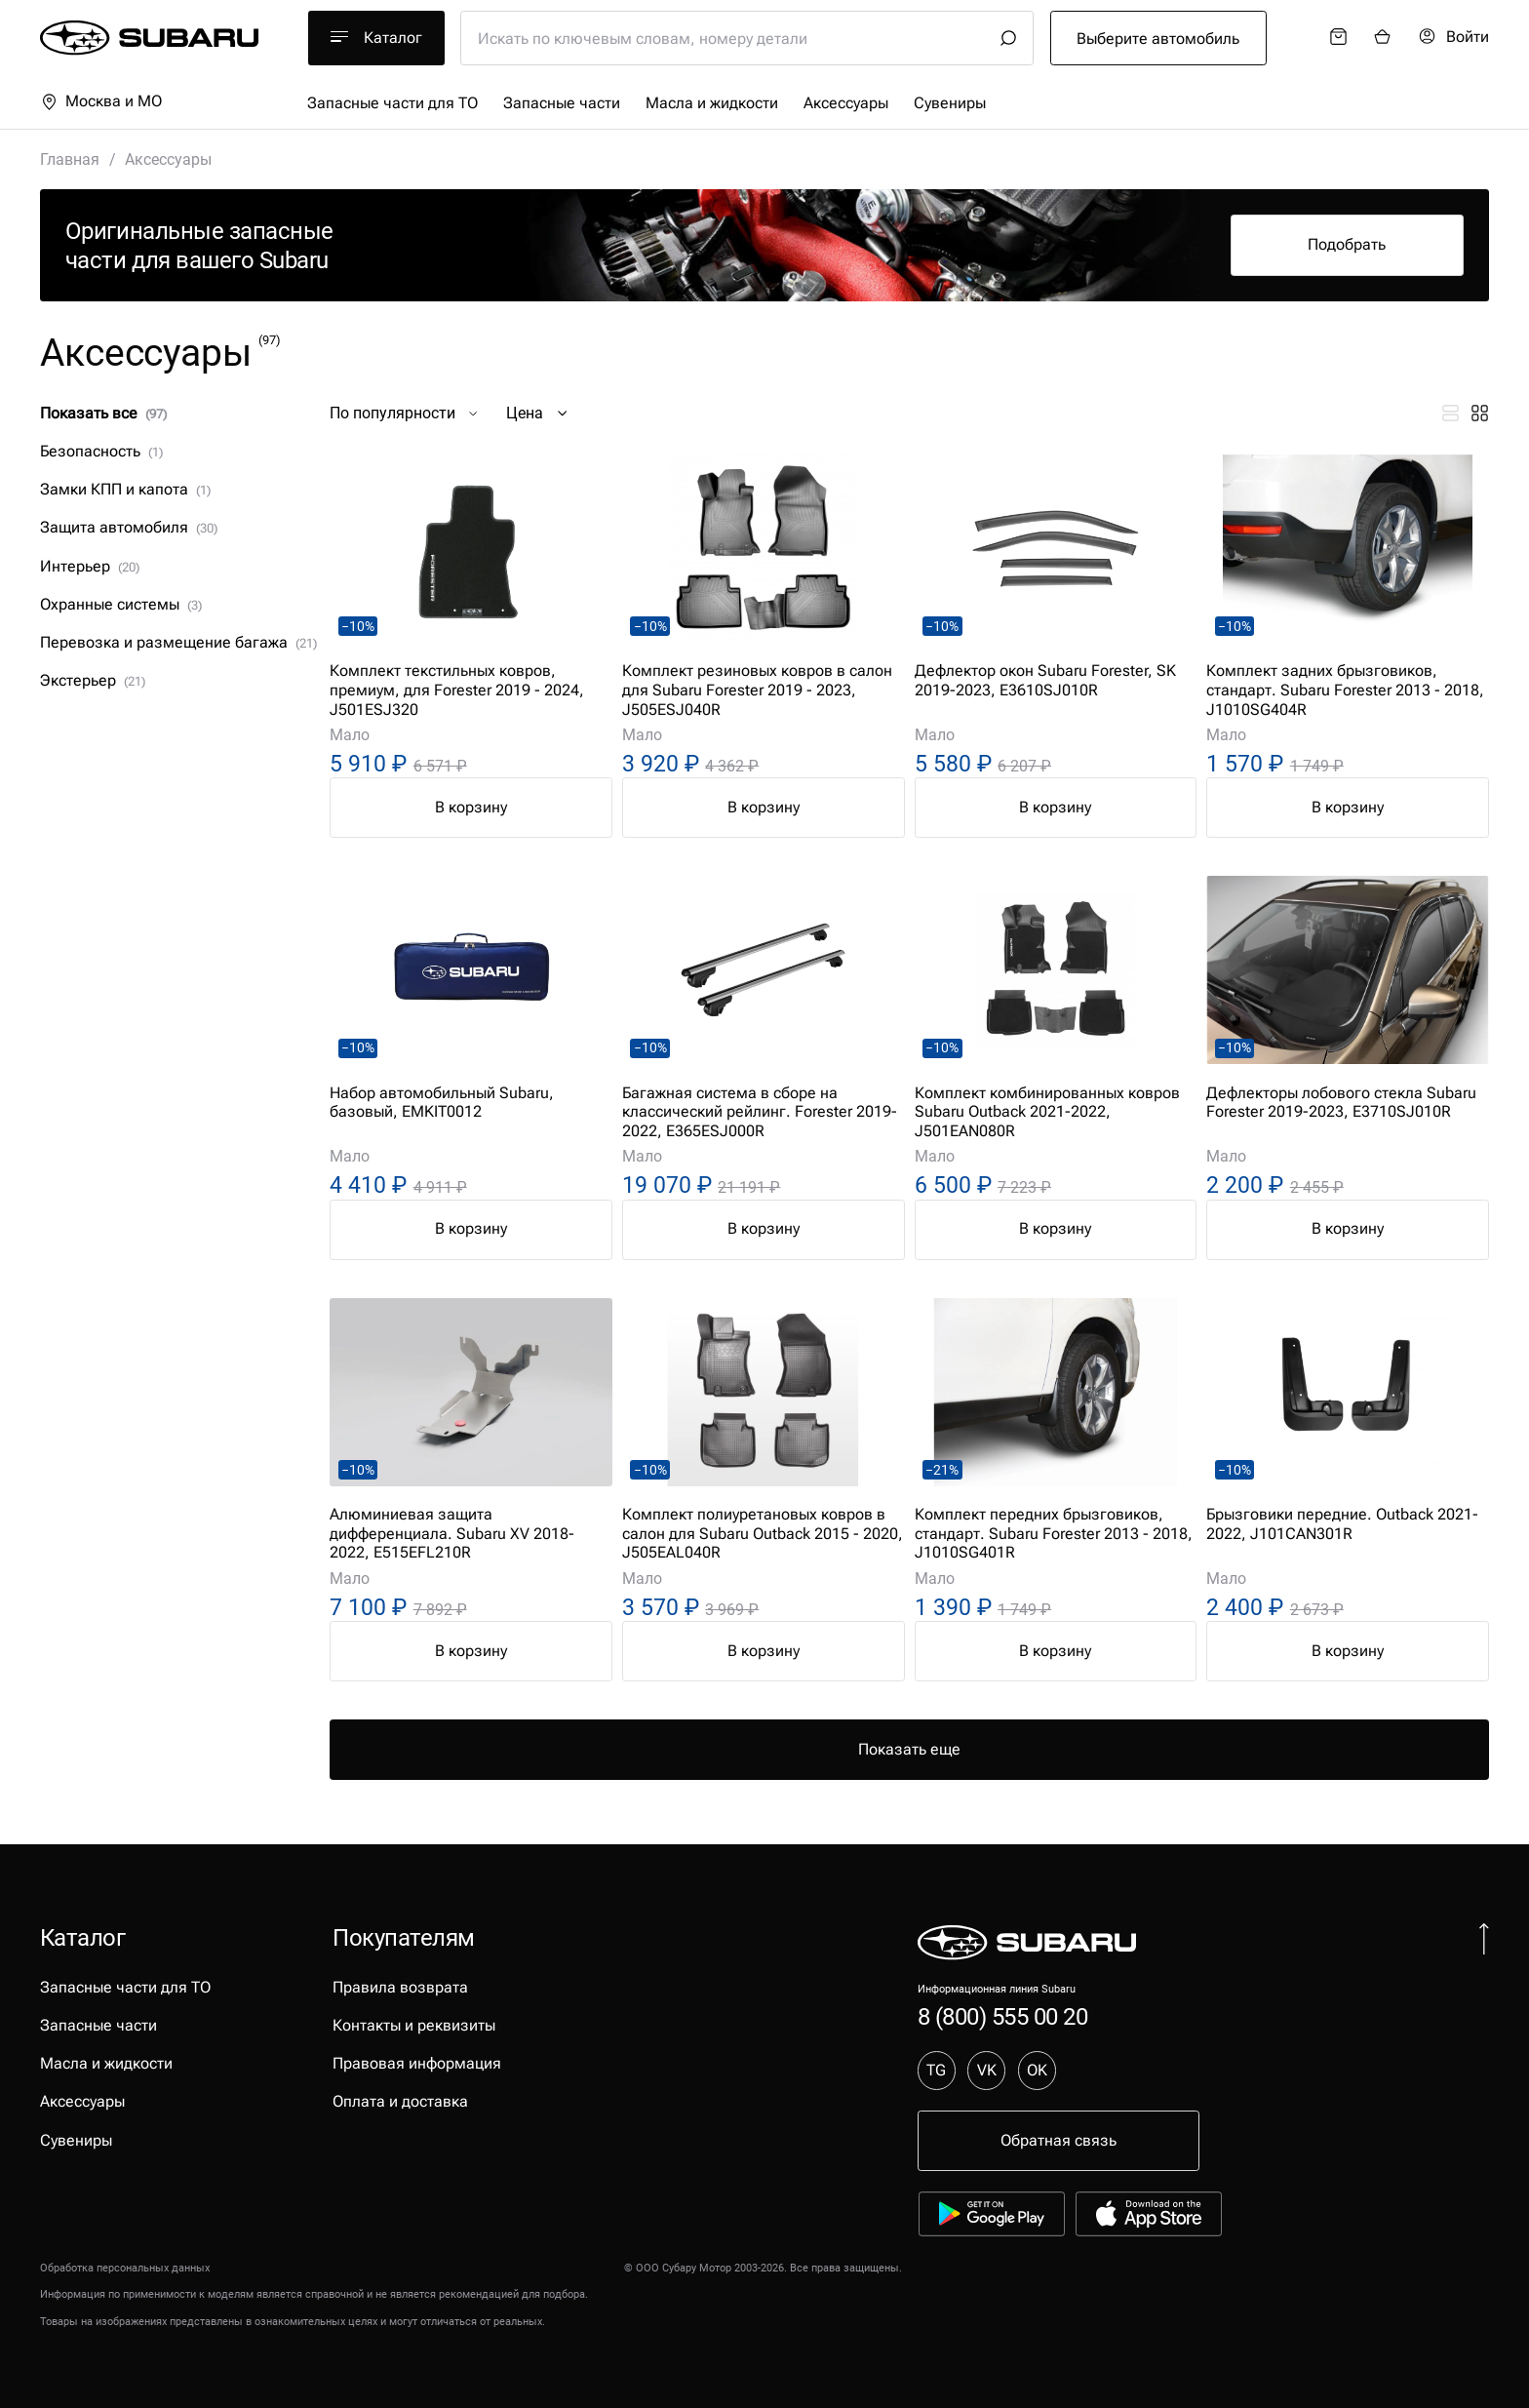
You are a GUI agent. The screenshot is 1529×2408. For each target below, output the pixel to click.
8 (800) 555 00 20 (1003, 2016)
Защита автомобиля (128, 527)
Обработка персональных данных (125, 2267)
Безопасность (101, 451)
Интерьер (89, 566)
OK (1037, 2070)
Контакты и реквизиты (414, 2025)
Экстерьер (92, 680)
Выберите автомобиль (1158, 38)
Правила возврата (400, 1987)
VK (987, 2070)
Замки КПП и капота (125, 489)
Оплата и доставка (400, 2101)
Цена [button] (538, 413)
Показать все (103, 413)
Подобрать (1347, 244)
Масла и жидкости (712, 103)
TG (936, 2070)
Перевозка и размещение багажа (178, 642)
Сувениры (950, 103)
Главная (69, 159)
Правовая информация (417, 2063)
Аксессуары (846, 103)
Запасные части (561, 103)
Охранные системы (121, 604)
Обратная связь (1058, 2140)
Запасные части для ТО (392, 103)
